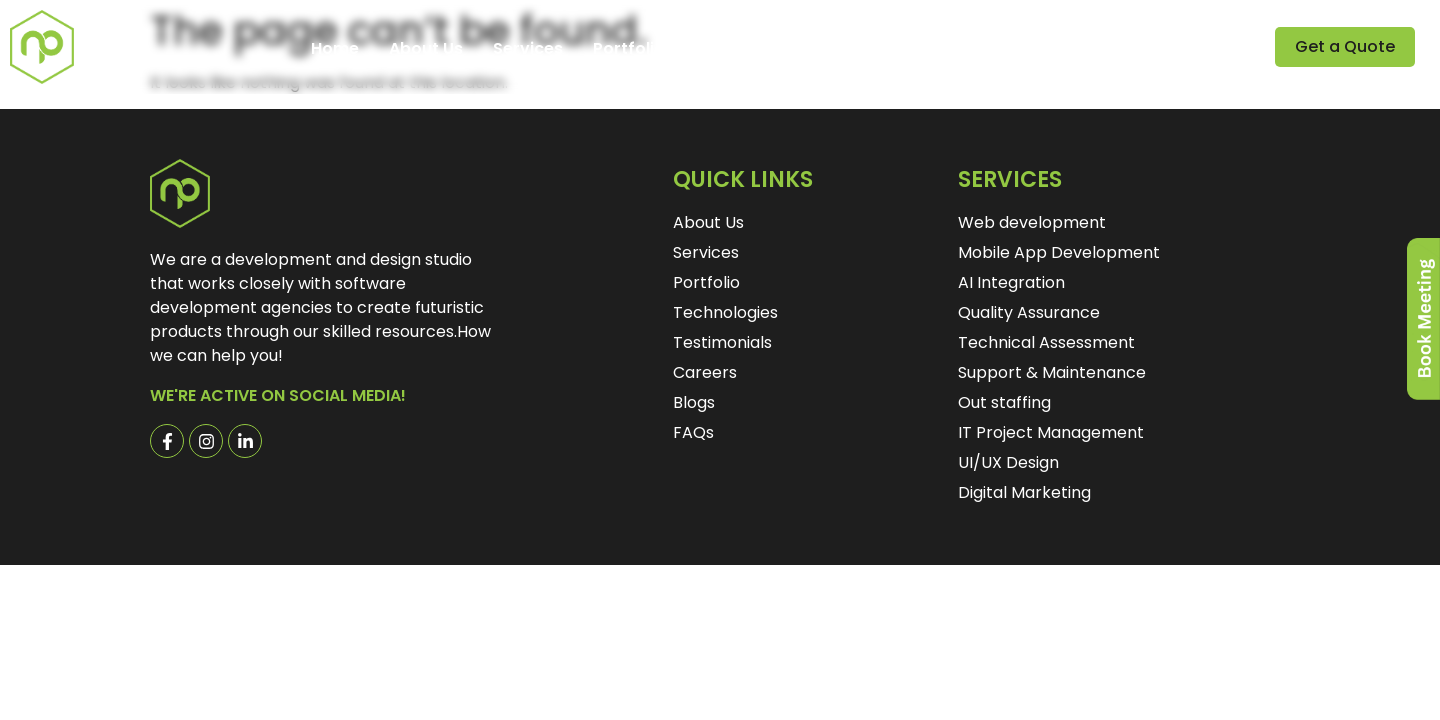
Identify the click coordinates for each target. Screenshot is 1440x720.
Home (335, 49)
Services (528, 49)
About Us (426, 49)
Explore (967, 49)
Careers (863, 49)
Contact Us (1084, 49)
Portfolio (629, 49)
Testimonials (747, 49)
